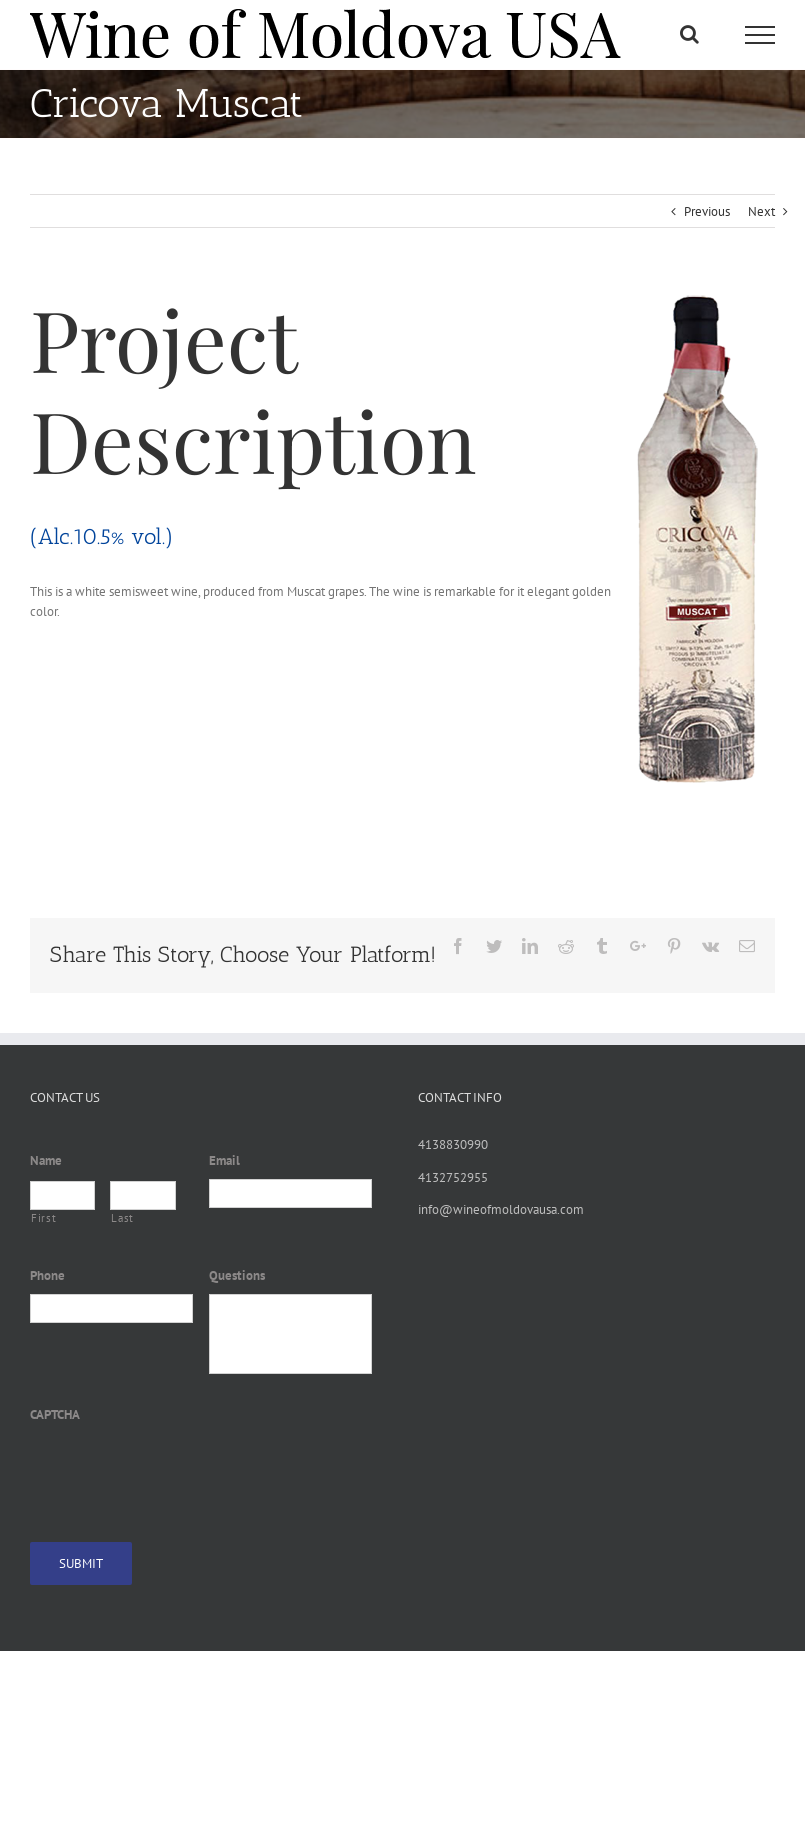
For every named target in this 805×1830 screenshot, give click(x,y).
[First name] (62, 1195)
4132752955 (453, 1177)
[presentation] (182, 1471)
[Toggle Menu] (760, 35)
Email (224, 1161)
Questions (237, 1276)
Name (46, 1161)
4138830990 (453, 1144)
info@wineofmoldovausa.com (501, 1209)
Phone (47, 1276)
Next (761, 211)
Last (122, 1218)
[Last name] (142, 1195)
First (43, 1218)
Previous (707, 211)
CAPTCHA (55, 1415)
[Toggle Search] (689, 34)
